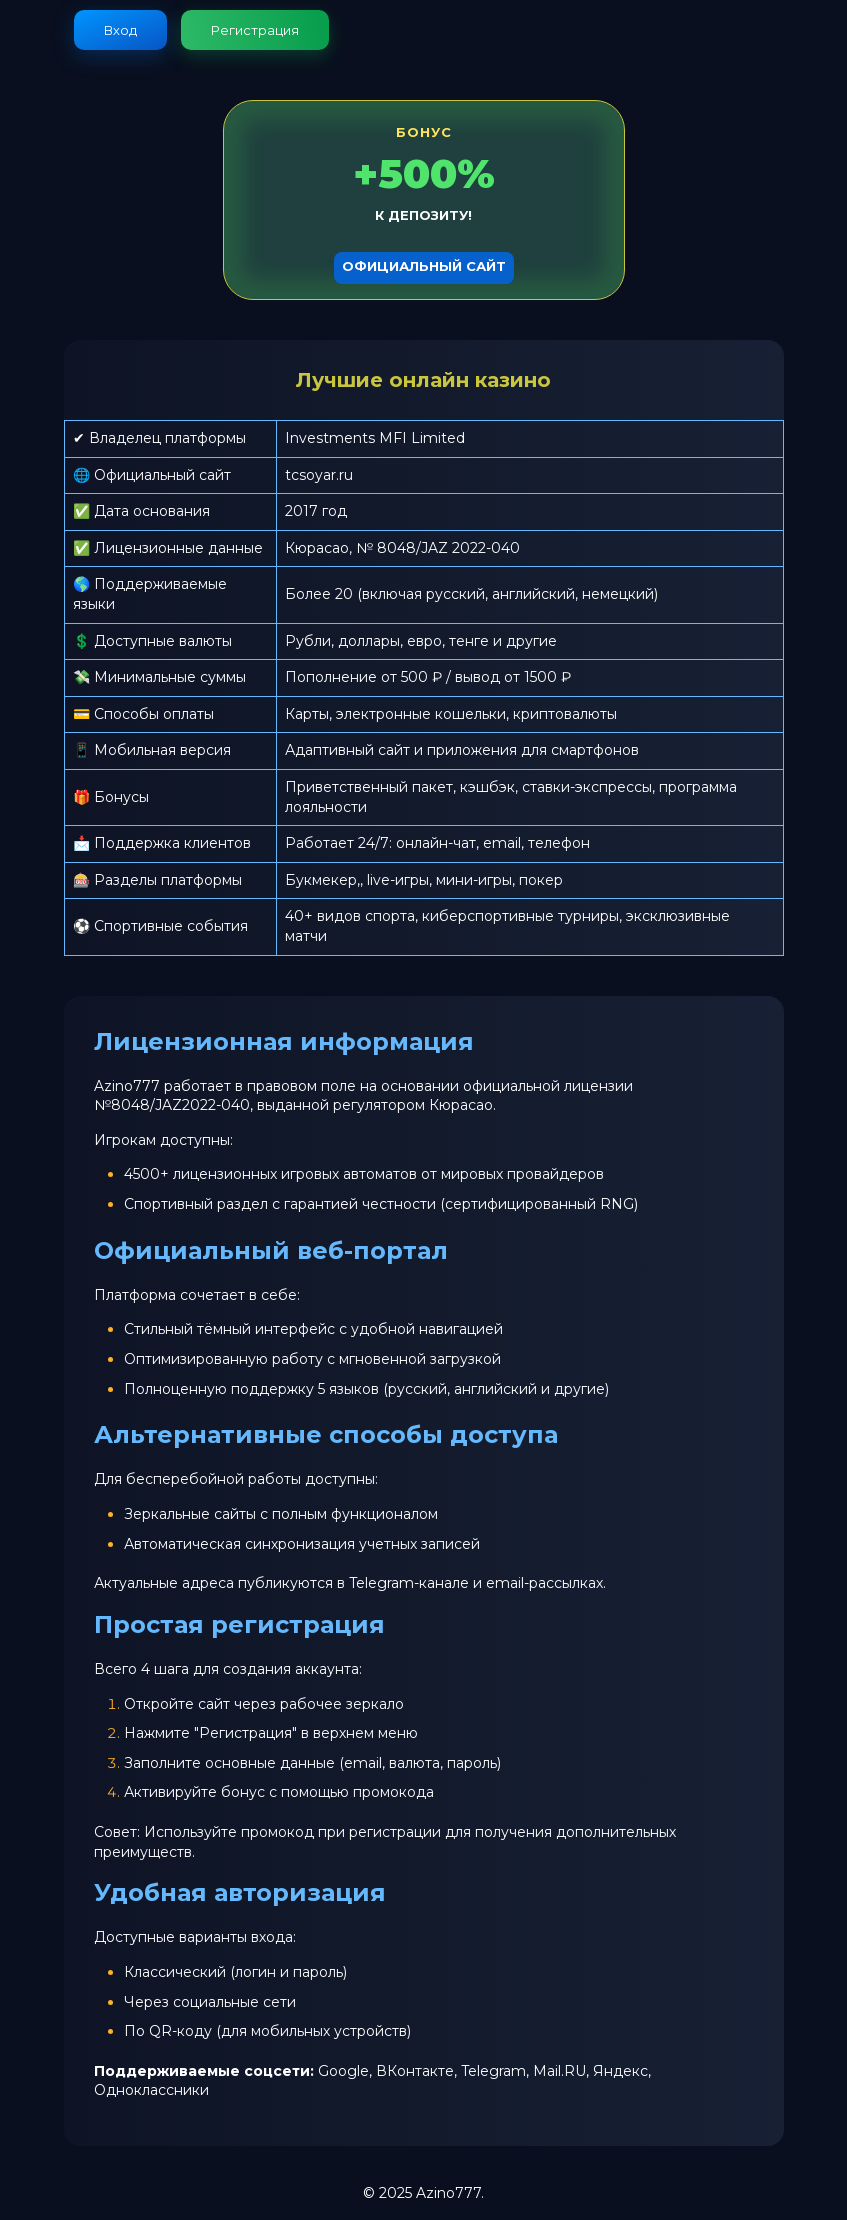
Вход (120, 30)
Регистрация (255, 30)
